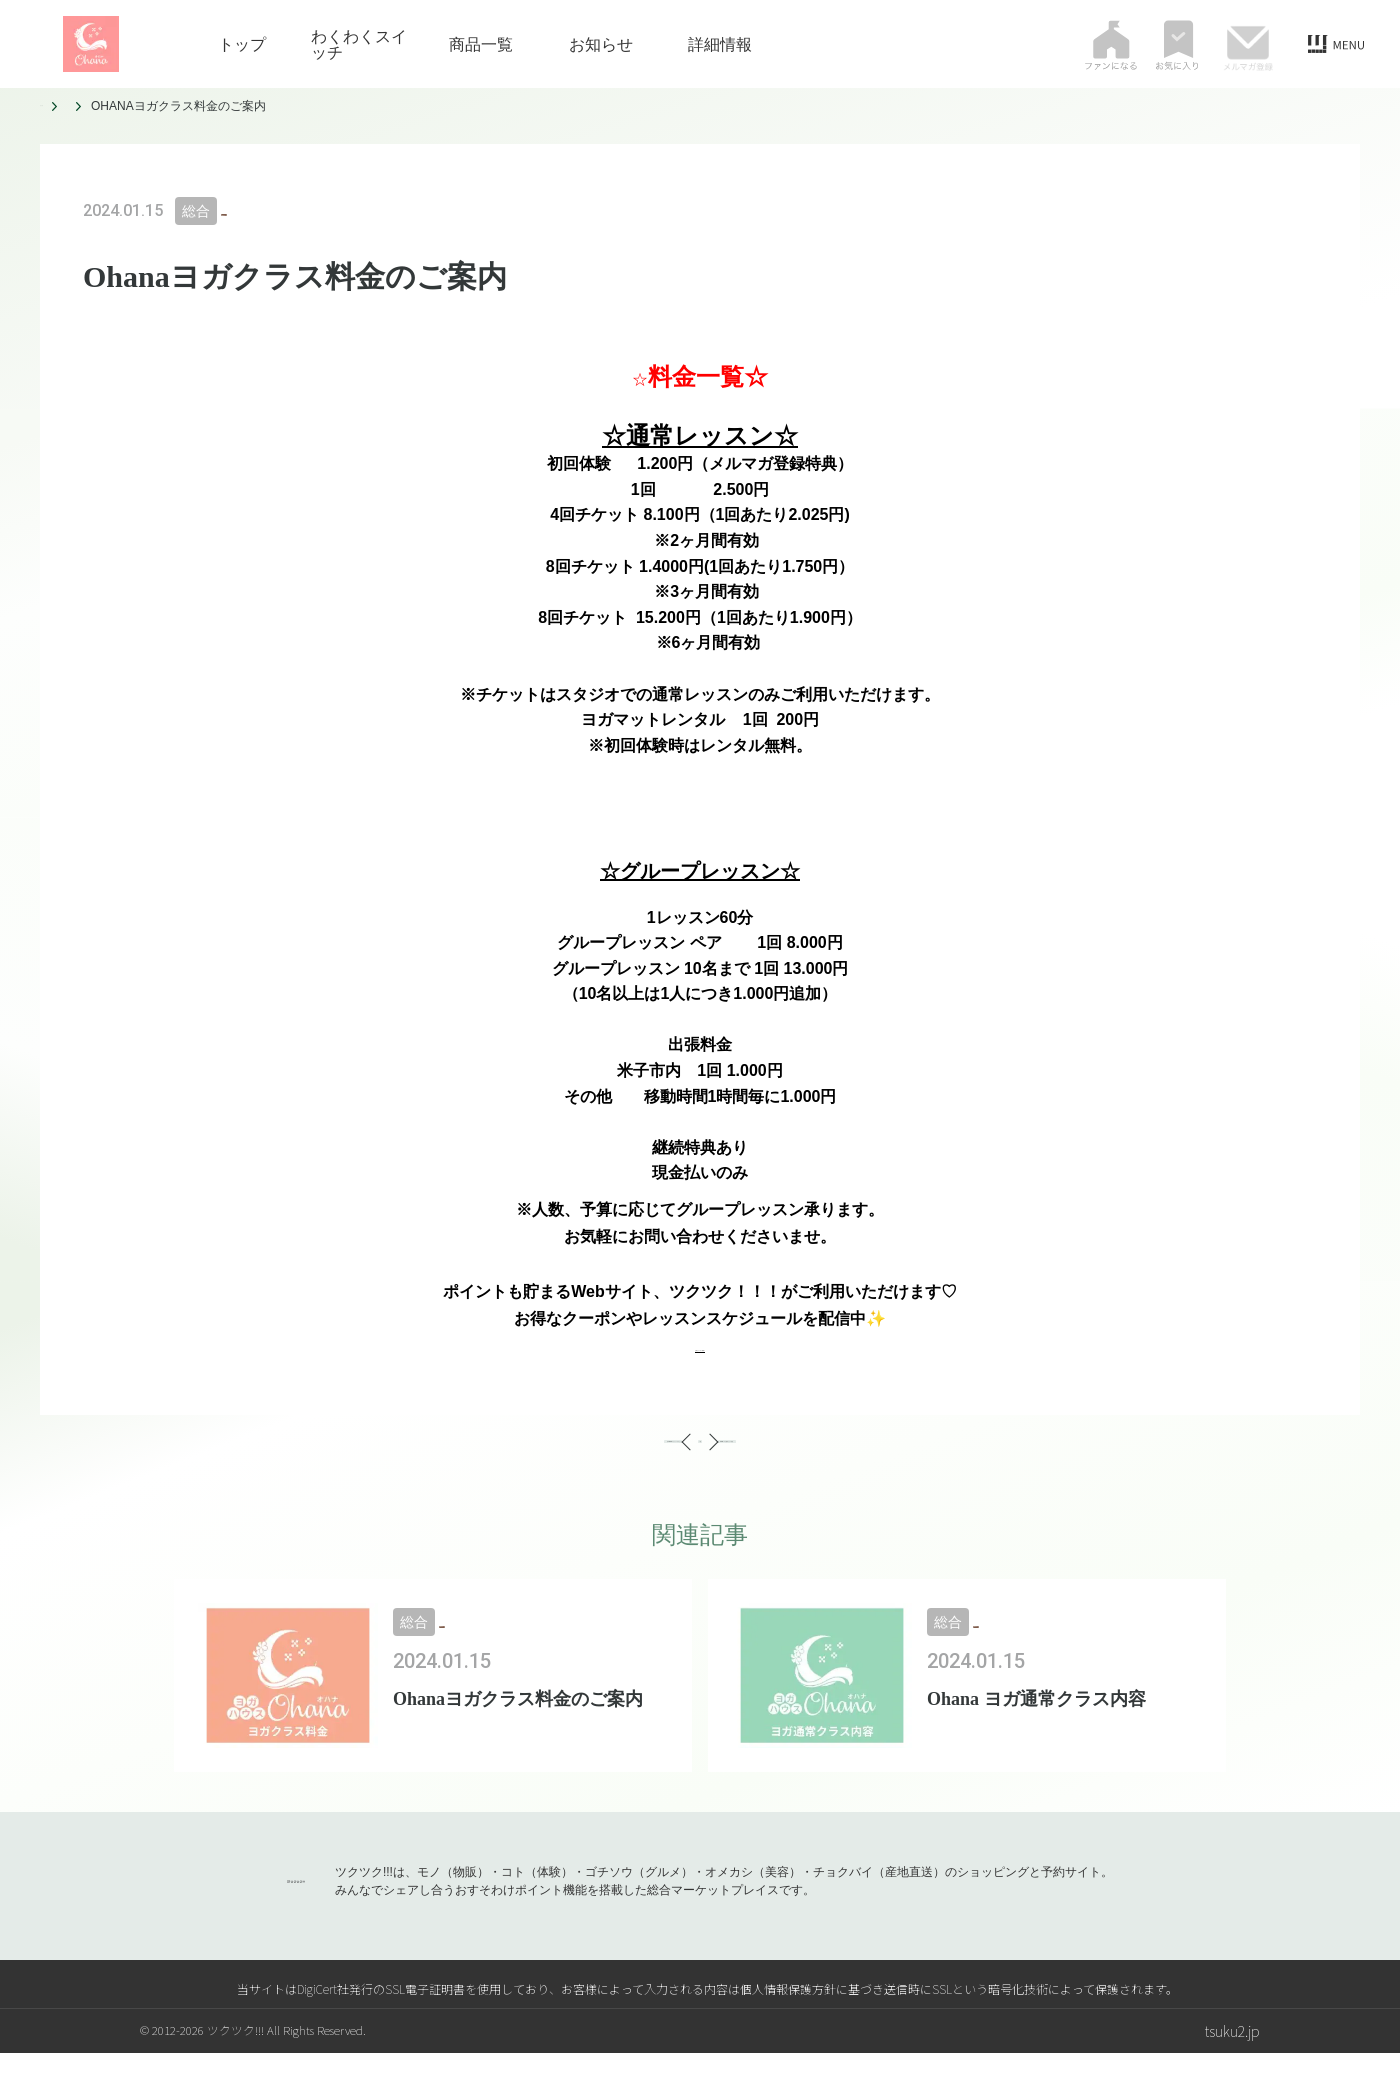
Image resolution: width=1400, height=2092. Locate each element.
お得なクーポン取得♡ (700, 1345)
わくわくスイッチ (359, 44)
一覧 (700, 1460)
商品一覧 (481, 44)
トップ (242, 44)
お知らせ (601, 44)
